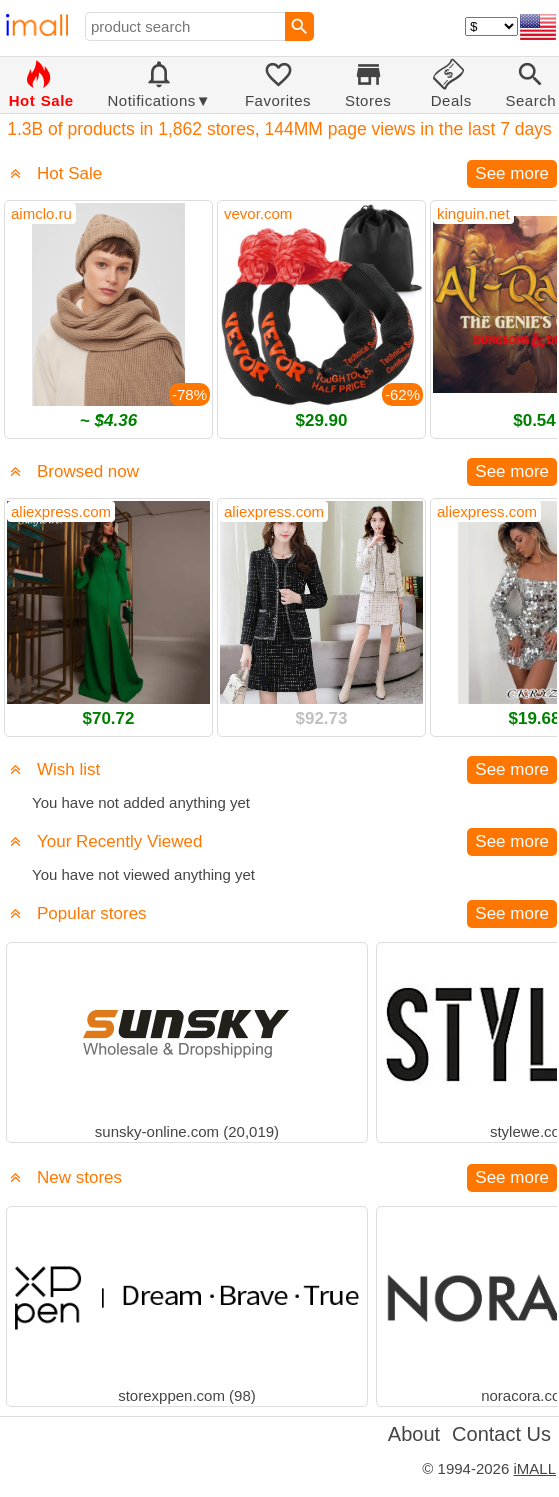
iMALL (534, 1468)
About (414, 1434)
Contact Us (501, 1434)
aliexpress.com (61, 511)
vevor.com (258, 213)
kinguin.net (473, 213)
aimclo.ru (41, 213)
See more (512, 173)
